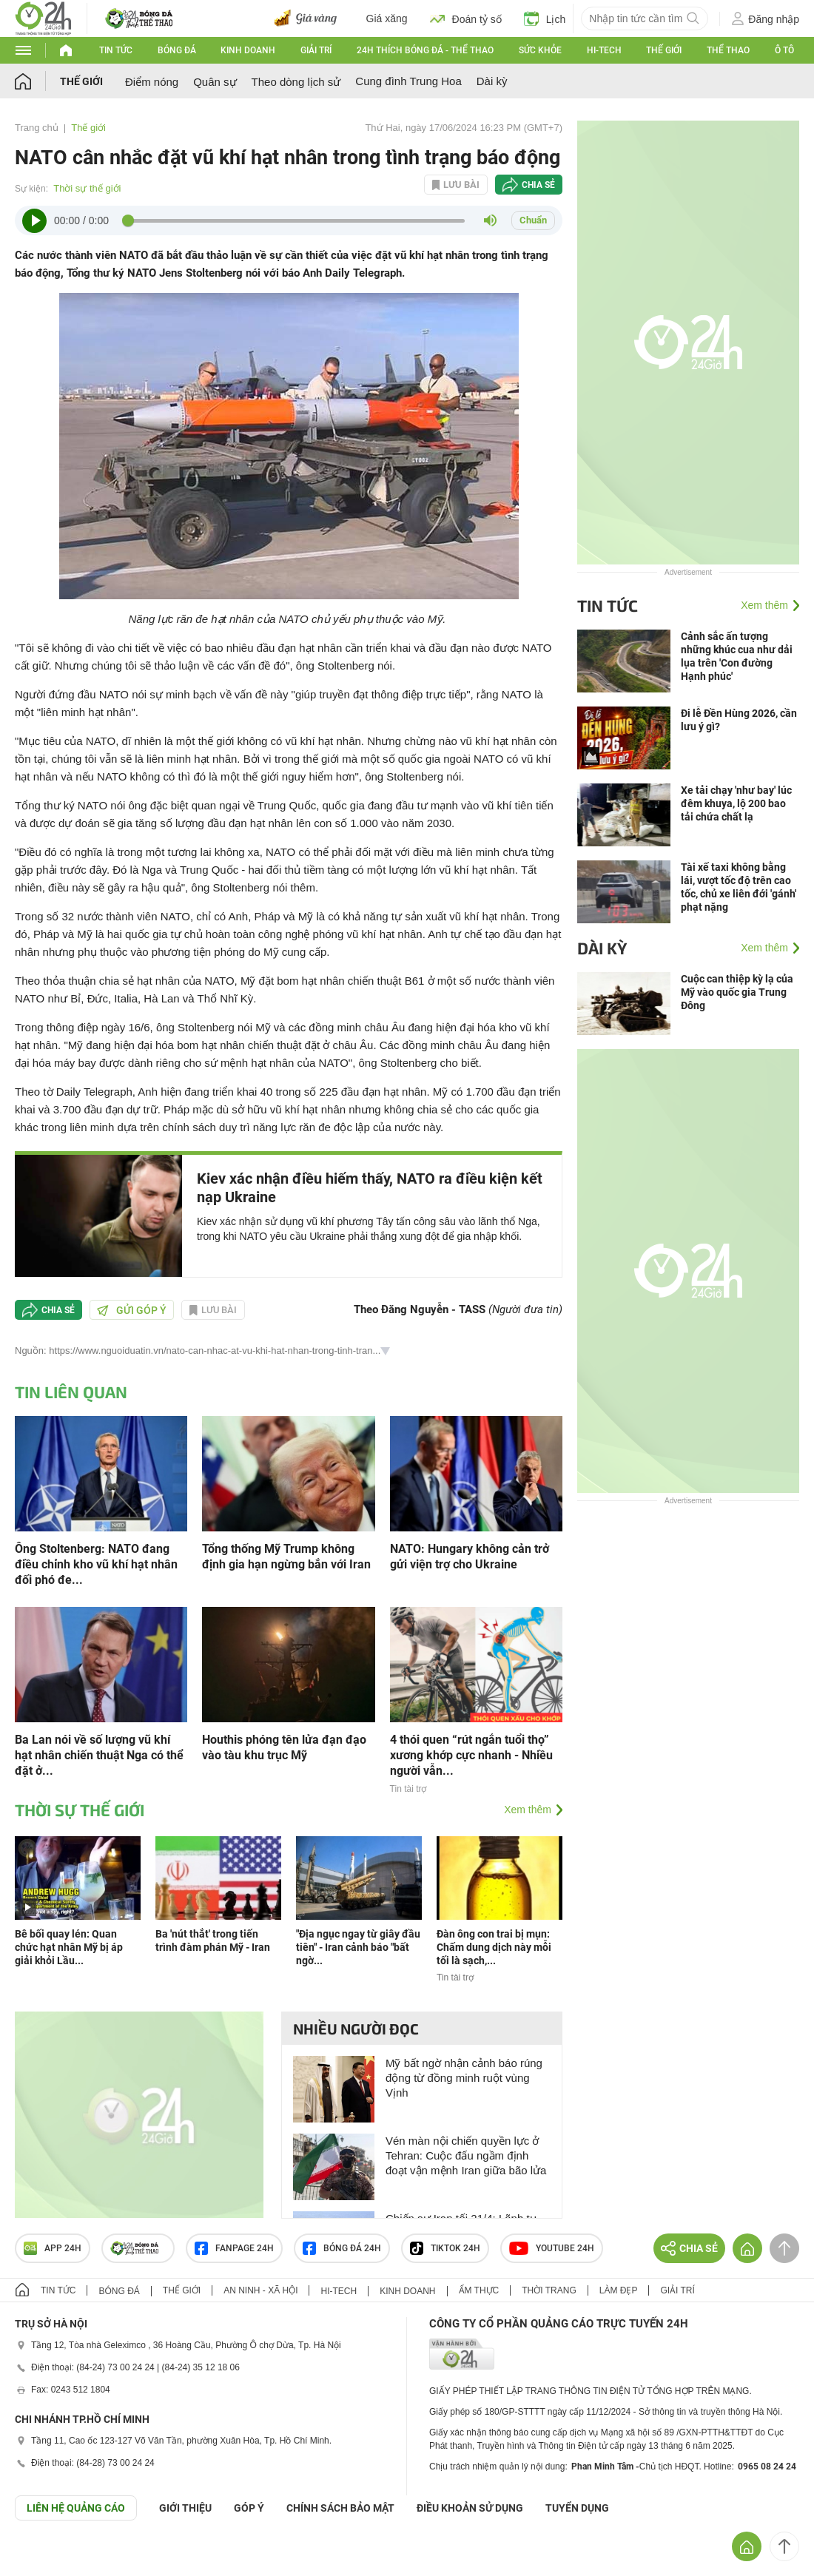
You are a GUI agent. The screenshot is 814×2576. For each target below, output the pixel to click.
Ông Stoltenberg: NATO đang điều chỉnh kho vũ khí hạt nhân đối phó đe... (96, 1564)
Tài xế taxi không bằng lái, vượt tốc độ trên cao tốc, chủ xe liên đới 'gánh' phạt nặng (738, 887)
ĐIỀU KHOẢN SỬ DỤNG (470, 2508)
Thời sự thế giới (87, 188)
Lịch (545, 18)
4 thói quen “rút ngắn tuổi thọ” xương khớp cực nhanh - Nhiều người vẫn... (471, 1755)
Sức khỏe (540, 50)
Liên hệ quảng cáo (76, 2508)
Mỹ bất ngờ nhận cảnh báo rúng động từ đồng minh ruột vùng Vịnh (464, 2078)
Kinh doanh (248, 50)
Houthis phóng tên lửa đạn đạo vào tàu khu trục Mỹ (284, 1747)
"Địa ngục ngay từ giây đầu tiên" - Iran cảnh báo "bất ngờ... (358, 1947)
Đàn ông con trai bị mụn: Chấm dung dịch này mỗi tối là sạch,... (494, 1947)
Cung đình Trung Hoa (408, 81)
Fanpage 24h (234, 2248)
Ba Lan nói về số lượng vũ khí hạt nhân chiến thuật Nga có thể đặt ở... (99, 1755)
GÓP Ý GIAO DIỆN (43, 2556)
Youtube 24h (551, 2248)
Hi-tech (604, 50)
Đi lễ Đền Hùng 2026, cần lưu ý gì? (739, 719)
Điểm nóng (151, 81)
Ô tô (784, 50)
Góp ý (249, 2508)
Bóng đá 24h (342, 2248)
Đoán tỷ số (466, 18)
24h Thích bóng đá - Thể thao (425, 50)
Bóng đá (177, 50)
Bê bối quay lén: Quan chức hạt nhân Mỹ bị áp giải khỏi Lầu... (69, 1947)
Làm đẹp (618, 2290)
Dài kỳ (492, 81)
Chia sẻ (538, 185)
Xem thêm (527, 1809)
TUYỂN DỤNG (577, 2508)
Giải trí (316, 50)
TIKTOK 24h (445, 2248)
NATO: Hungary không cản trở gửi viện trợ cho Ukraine (469, 1556)
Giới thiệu (185, 2508)
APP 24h (52, 2248)
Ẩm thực (479, 2290)
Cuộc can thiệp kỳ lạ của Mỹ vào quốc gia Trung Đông (737, 992)
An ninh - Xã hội (260, 2290)
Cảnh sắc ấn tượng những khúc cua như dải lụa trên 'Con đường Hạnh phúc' (737, 656)
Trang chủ (36, 127)
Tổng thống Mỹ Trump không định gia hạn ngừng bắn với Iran (286, 1556)
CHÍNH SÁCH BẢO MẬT (340, 2508)
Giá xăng (387, 18)
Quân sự (214, 81)
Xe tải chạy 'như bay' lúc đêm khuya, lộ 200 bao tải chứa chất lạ (736, 803)
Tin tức (115, 50)
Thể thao (728, 50)
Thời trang (549, 2290)
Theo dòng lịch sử (296, 81)
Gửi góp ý (131, 1310)
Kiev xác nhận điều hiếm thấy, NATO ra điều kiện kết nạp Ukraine (369, 1188)
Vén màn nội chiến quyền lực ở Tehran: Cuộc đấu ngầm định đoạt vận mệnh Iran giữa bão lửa (466, 2155)
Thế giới (664, 50)
